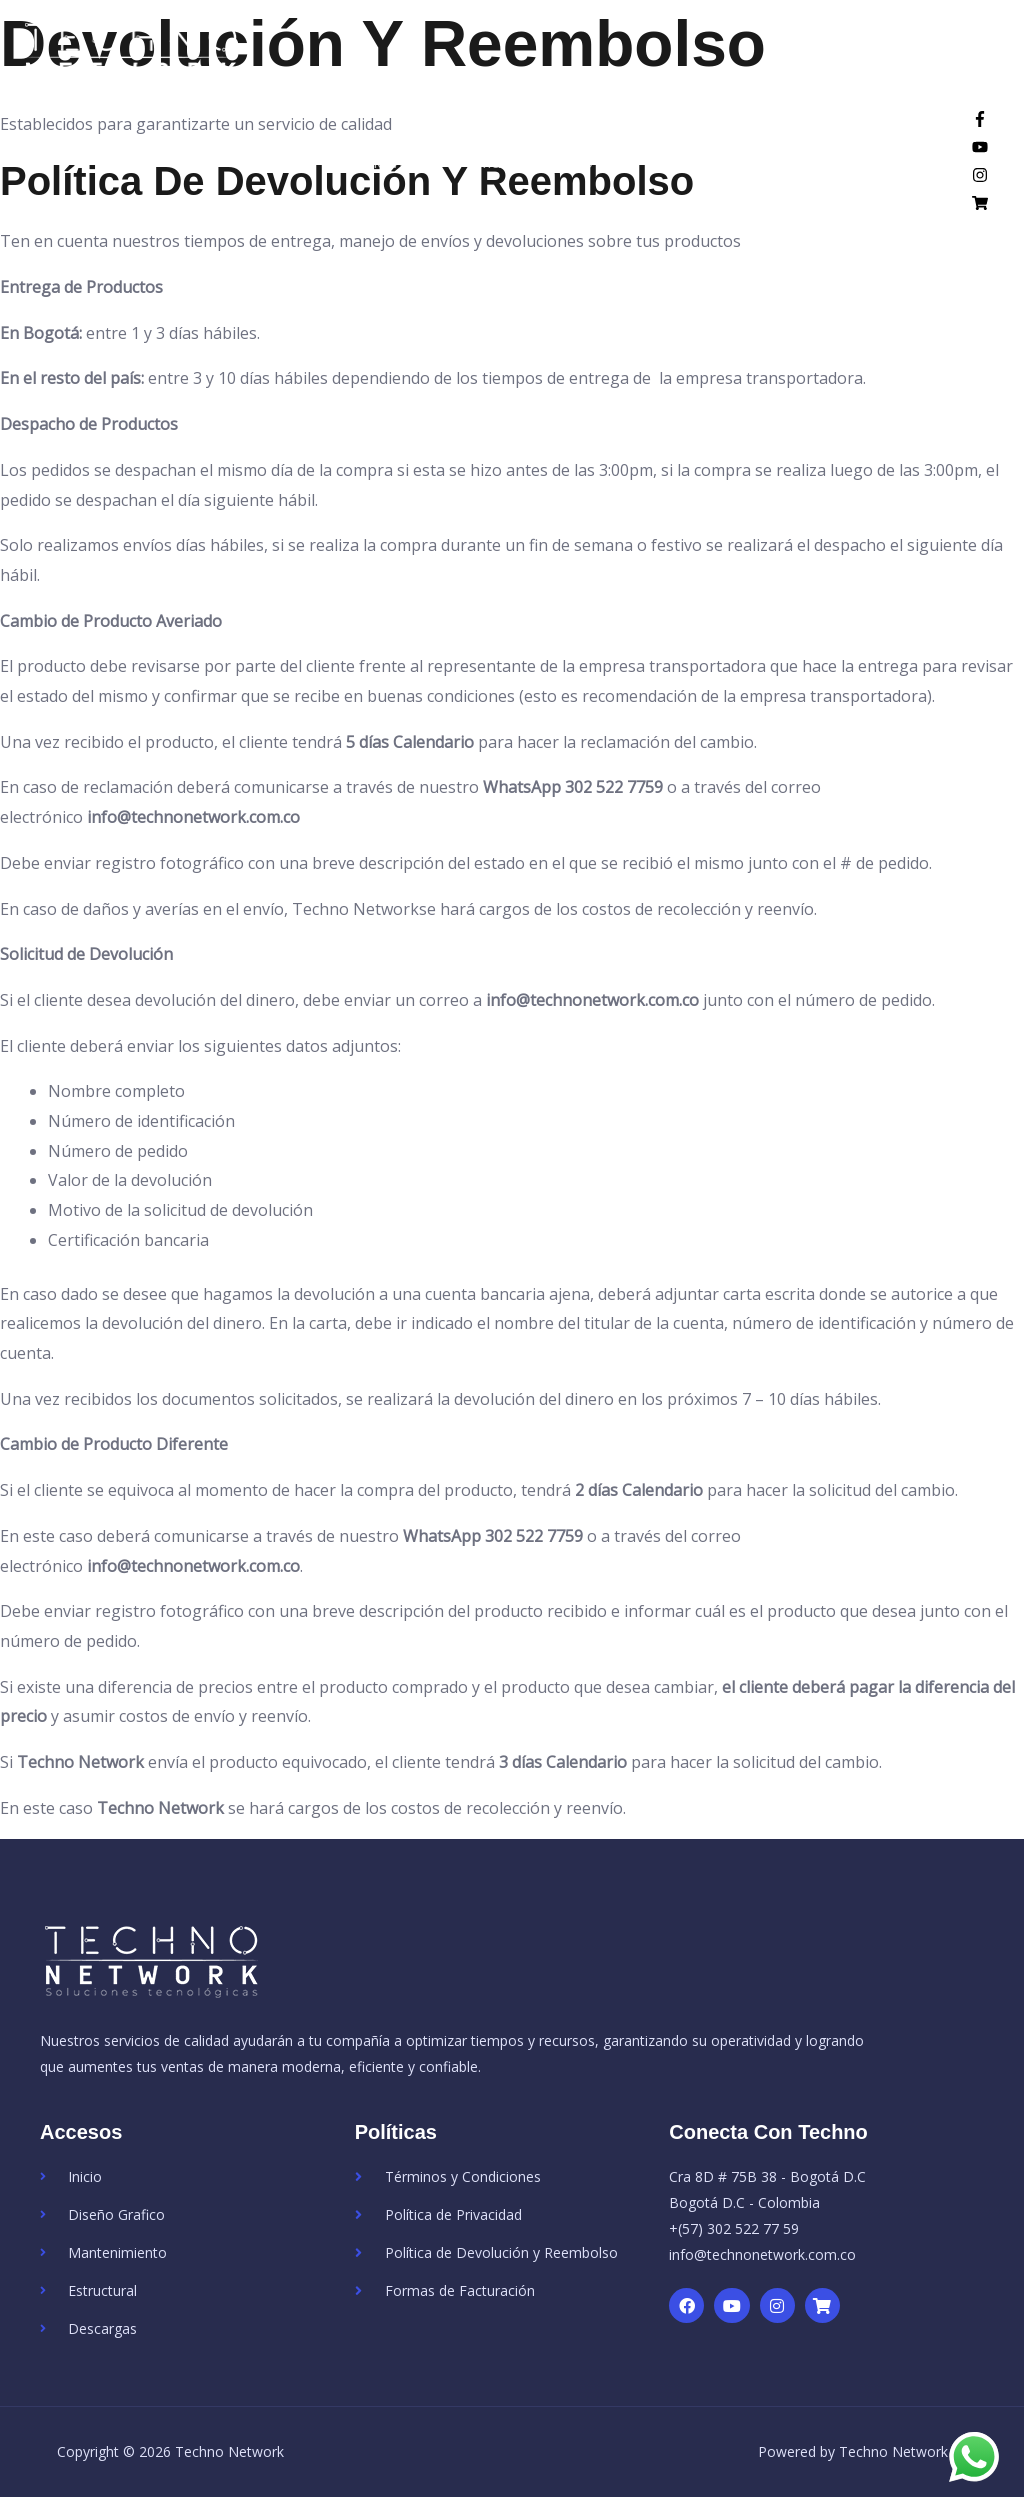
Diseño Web (379, 180)
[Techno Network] (155, 64)
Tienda (806, 180)
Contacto (898, 180)
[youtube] (980, 166)
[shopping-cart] (980, 222)
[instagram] (980, 194)
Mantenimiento (535, 180)
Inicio (282, 180)
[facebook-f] (980, 138)
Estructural (686, 180)
